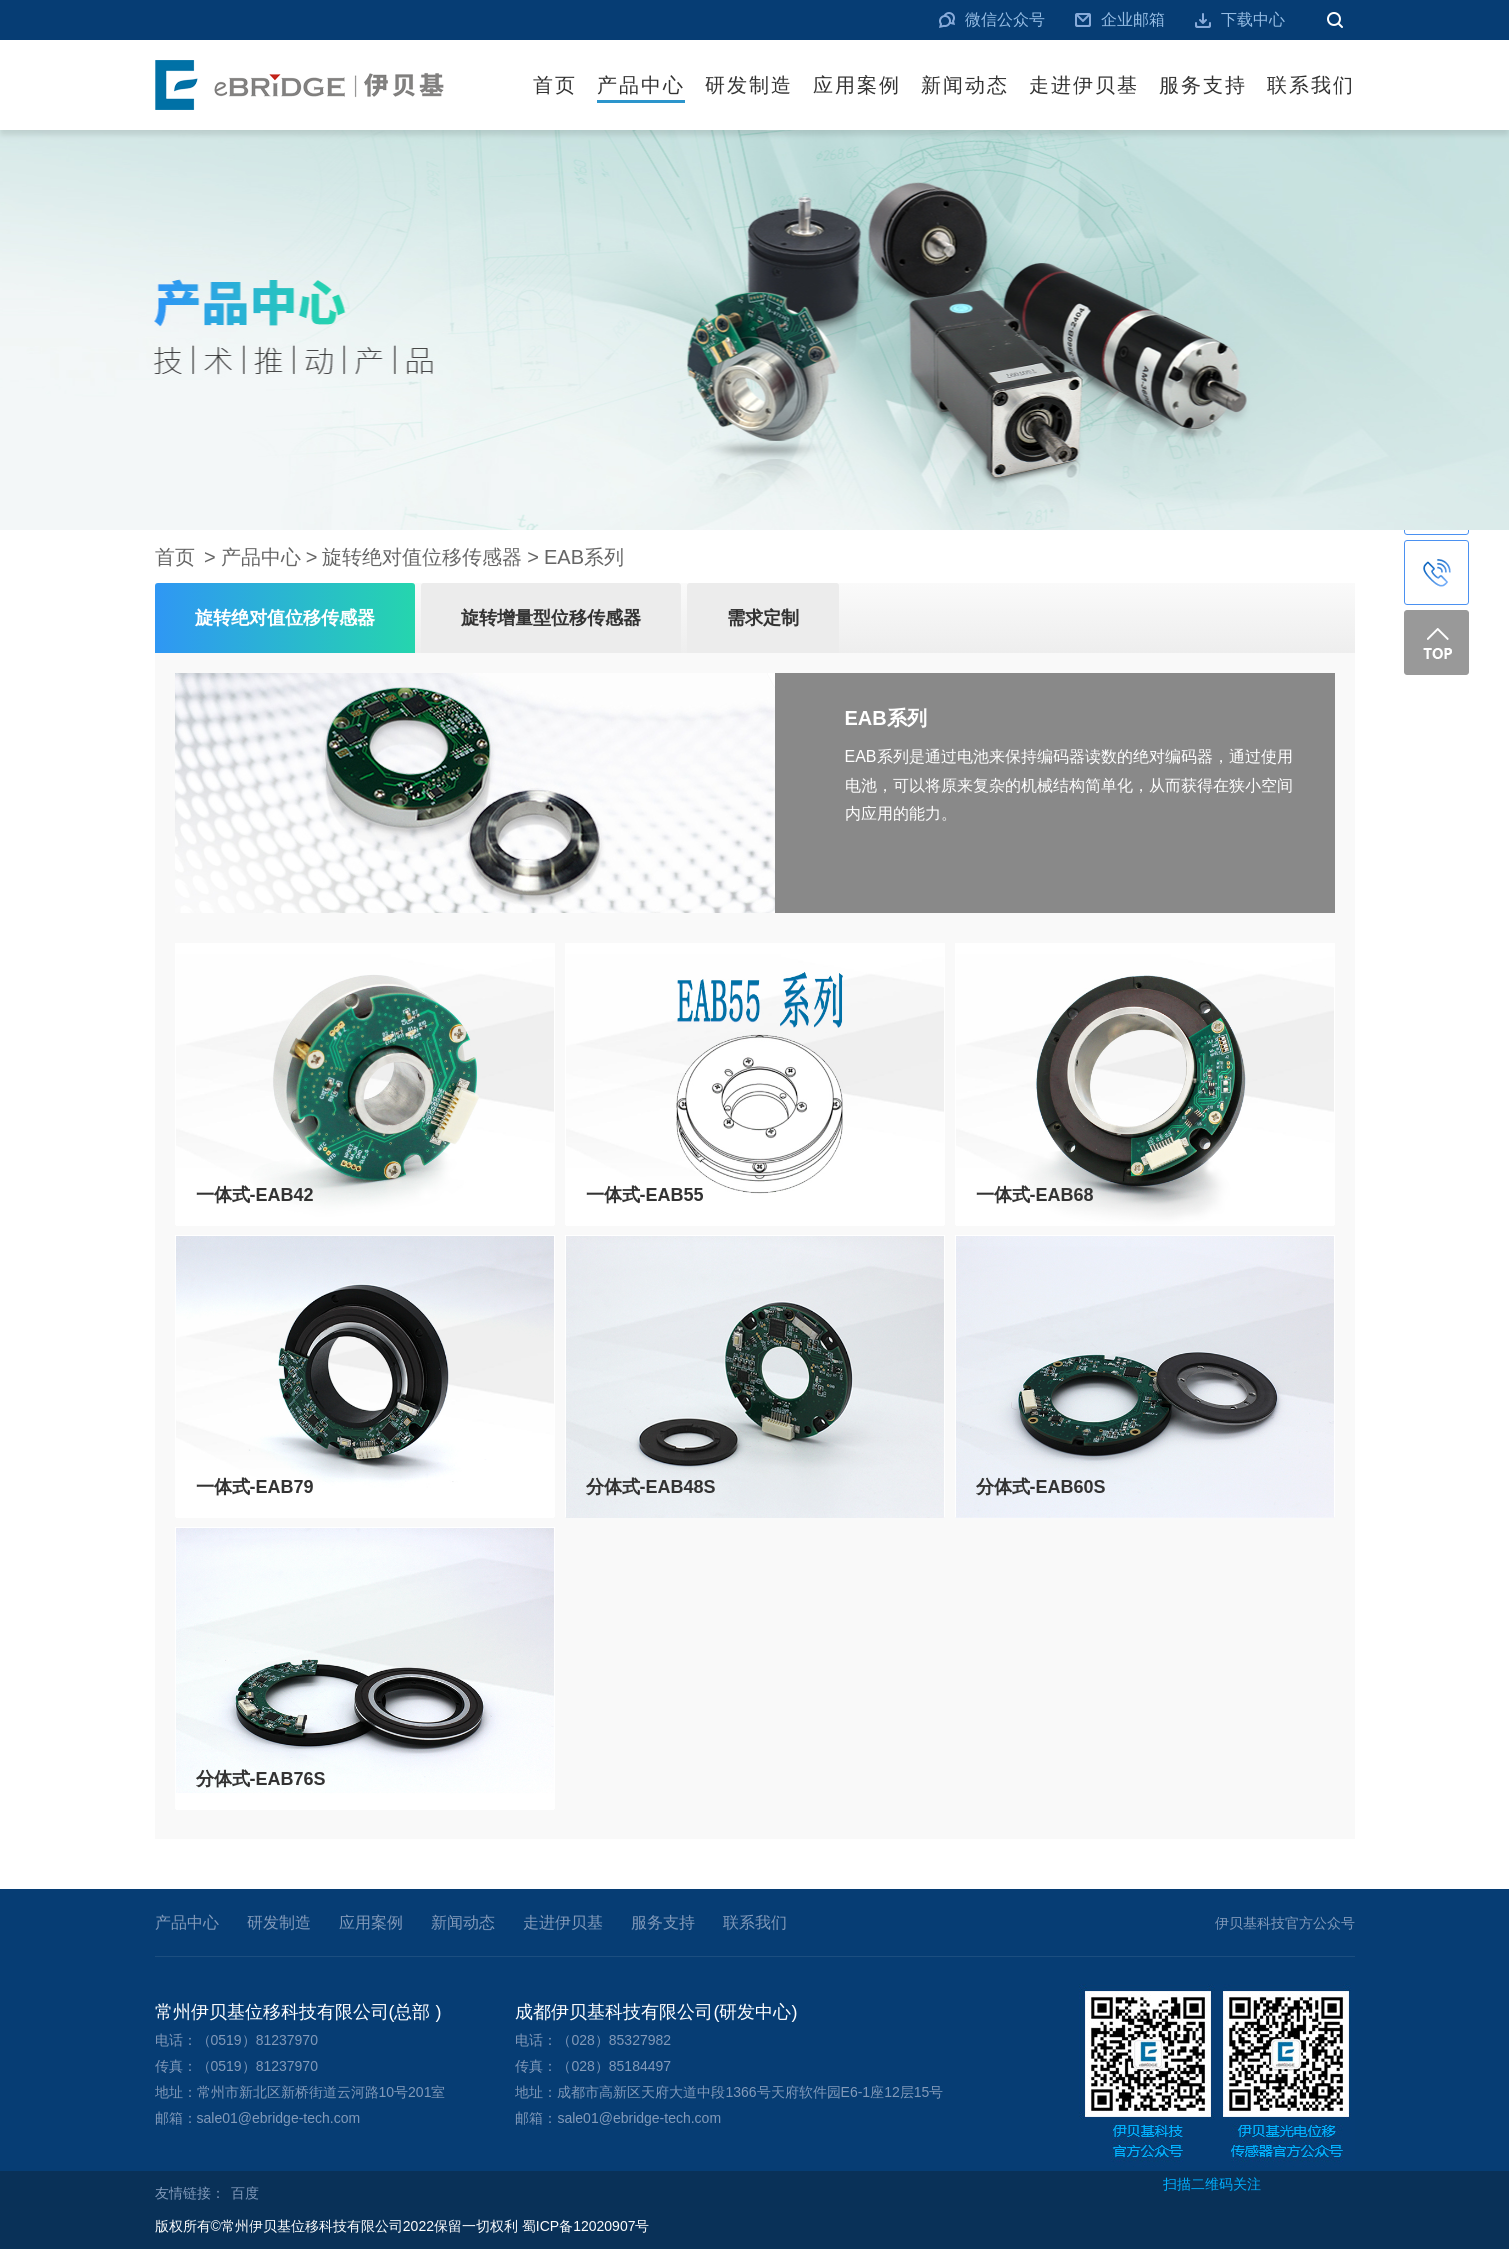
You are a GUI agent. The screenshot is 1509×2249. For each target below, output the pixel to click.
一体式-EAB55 (645, 1195)
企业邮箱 (1133, 19)
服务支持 (1203, 85)
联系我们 (1311, 85)
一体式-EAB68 (1035, 1195)
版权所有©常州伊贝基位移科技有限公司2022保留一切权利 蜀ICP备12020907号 (402, 2226)
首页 (555, 85)
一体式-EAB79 (255, 1487)
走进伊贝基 (1084, 85)
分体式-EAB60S (1041, 1487)
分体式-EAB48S (651, 1487)
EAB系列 (584, 557)
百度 (245, 2193)
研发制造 (749, 85)
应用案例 (857, 85)
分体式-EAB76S (261, 1779)
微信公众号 (1005, 19)
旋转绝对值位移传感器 (422, 557)
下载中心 (1253, 19)
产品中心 (641, 85)
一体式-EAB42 (255, 1195)
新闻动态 (965, 85)
